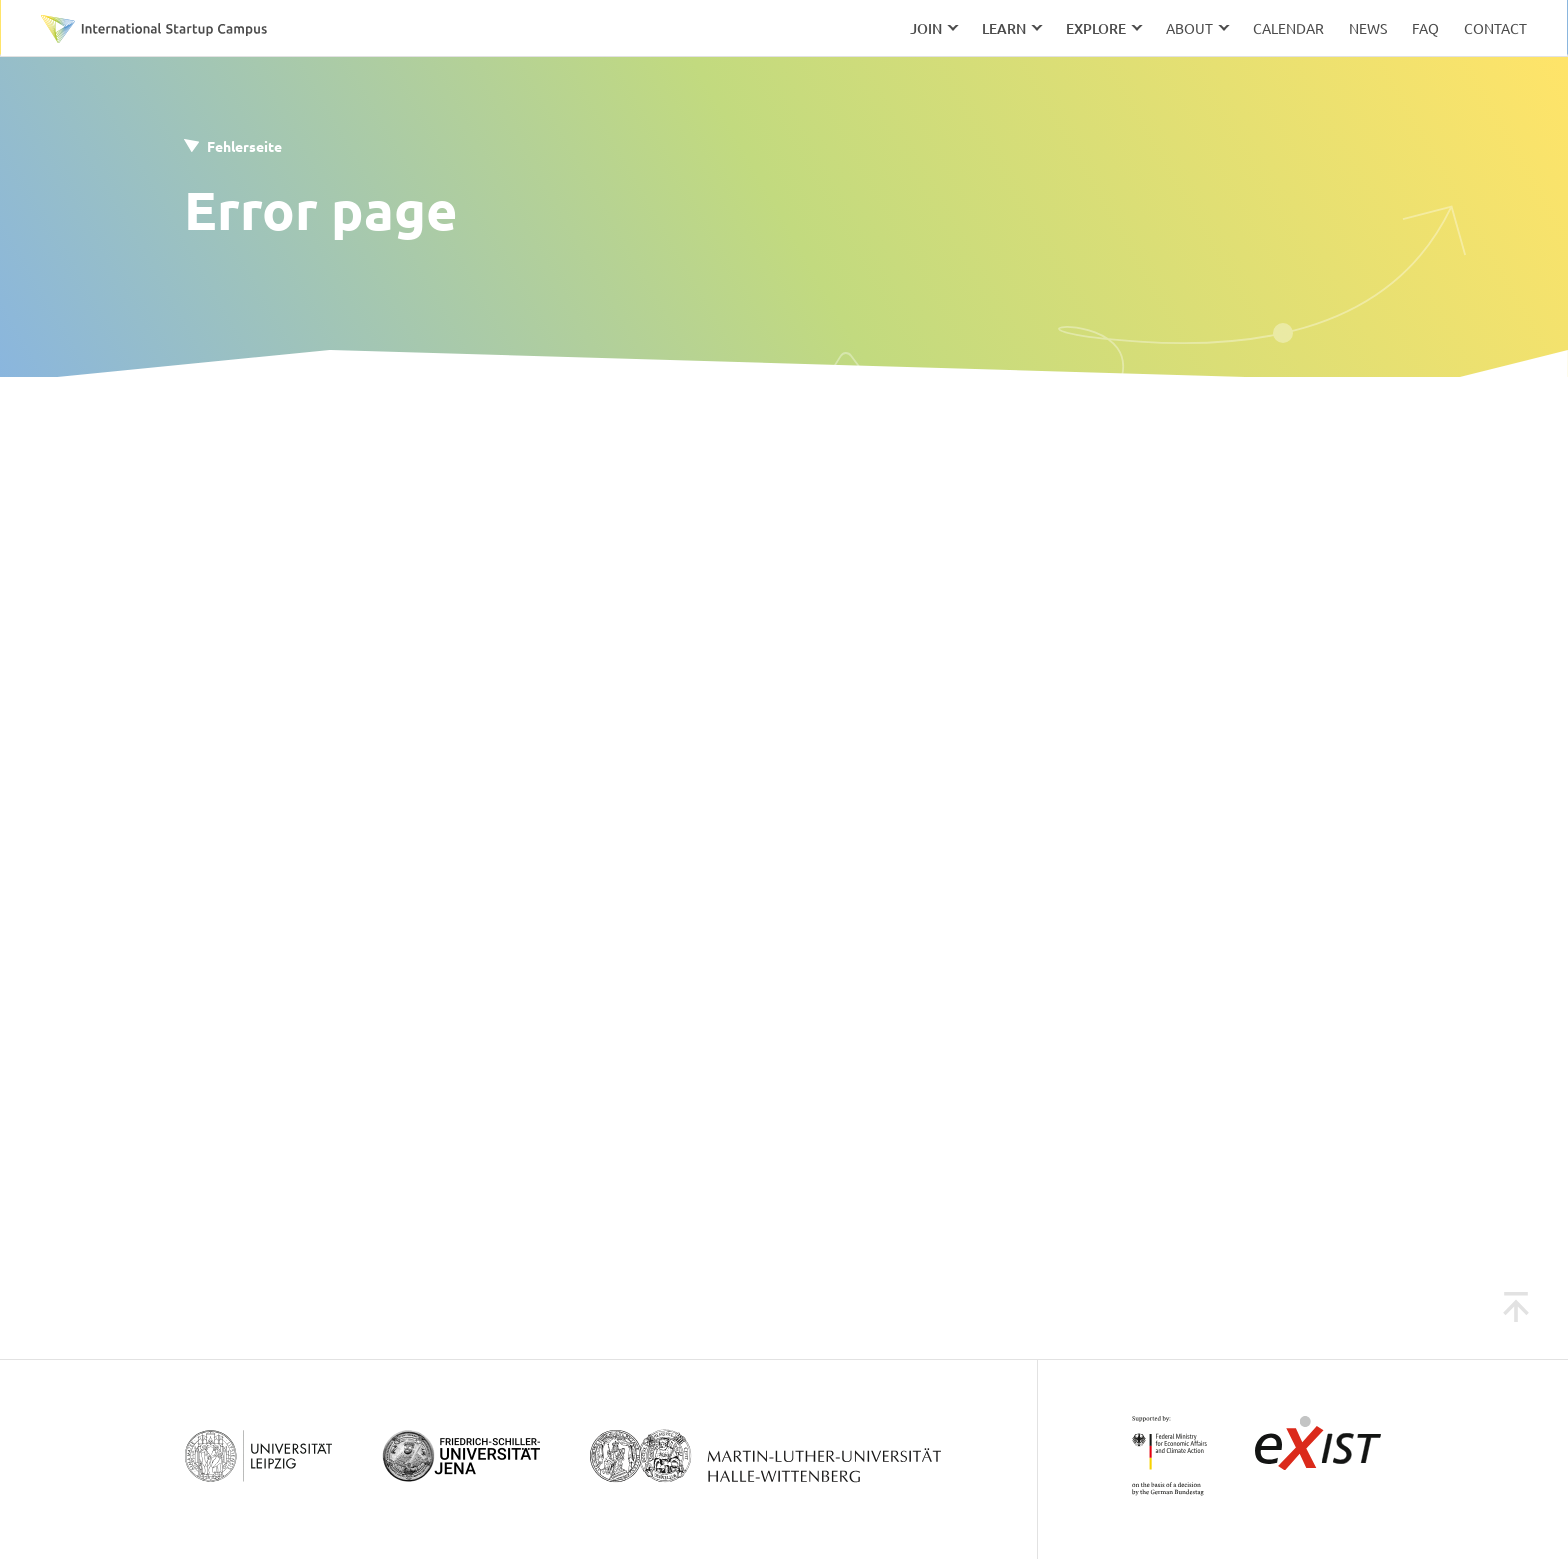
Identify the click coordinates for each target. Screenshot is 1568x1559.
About (1189, 28)
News (1368, 28)
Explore (1096, 28)
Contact (1495, 28)
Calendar (1288, 28)
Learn (1004, 28)
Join (926, 28)
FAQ (1425, 28)
